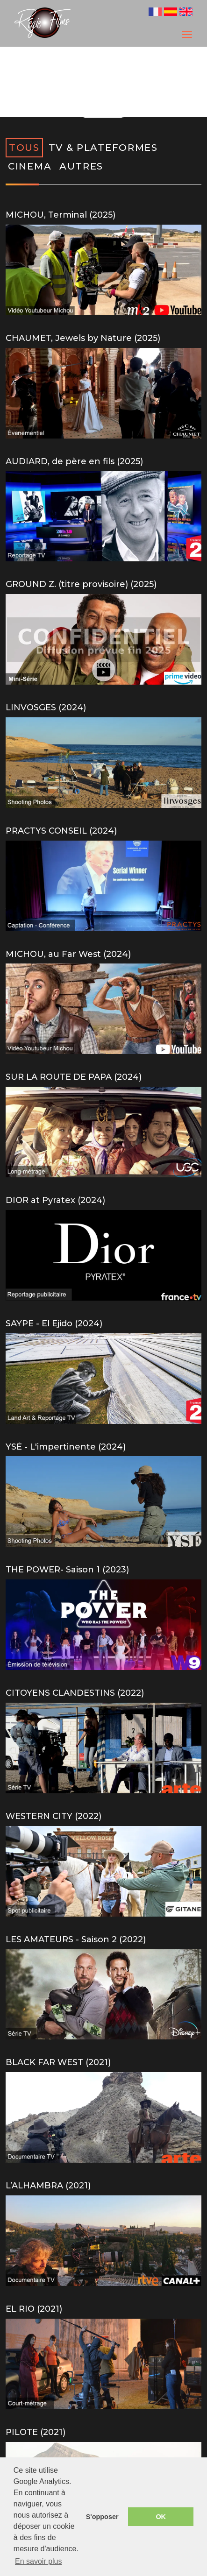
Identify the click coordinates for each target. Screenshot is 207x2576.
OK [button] (161, 2516)
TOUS (24, 147)
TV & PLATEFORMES (103, 147)
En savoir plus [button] (38, 2561)
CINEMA (29, 166)
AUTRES (81, 166)
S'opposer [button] (102, 2516)
